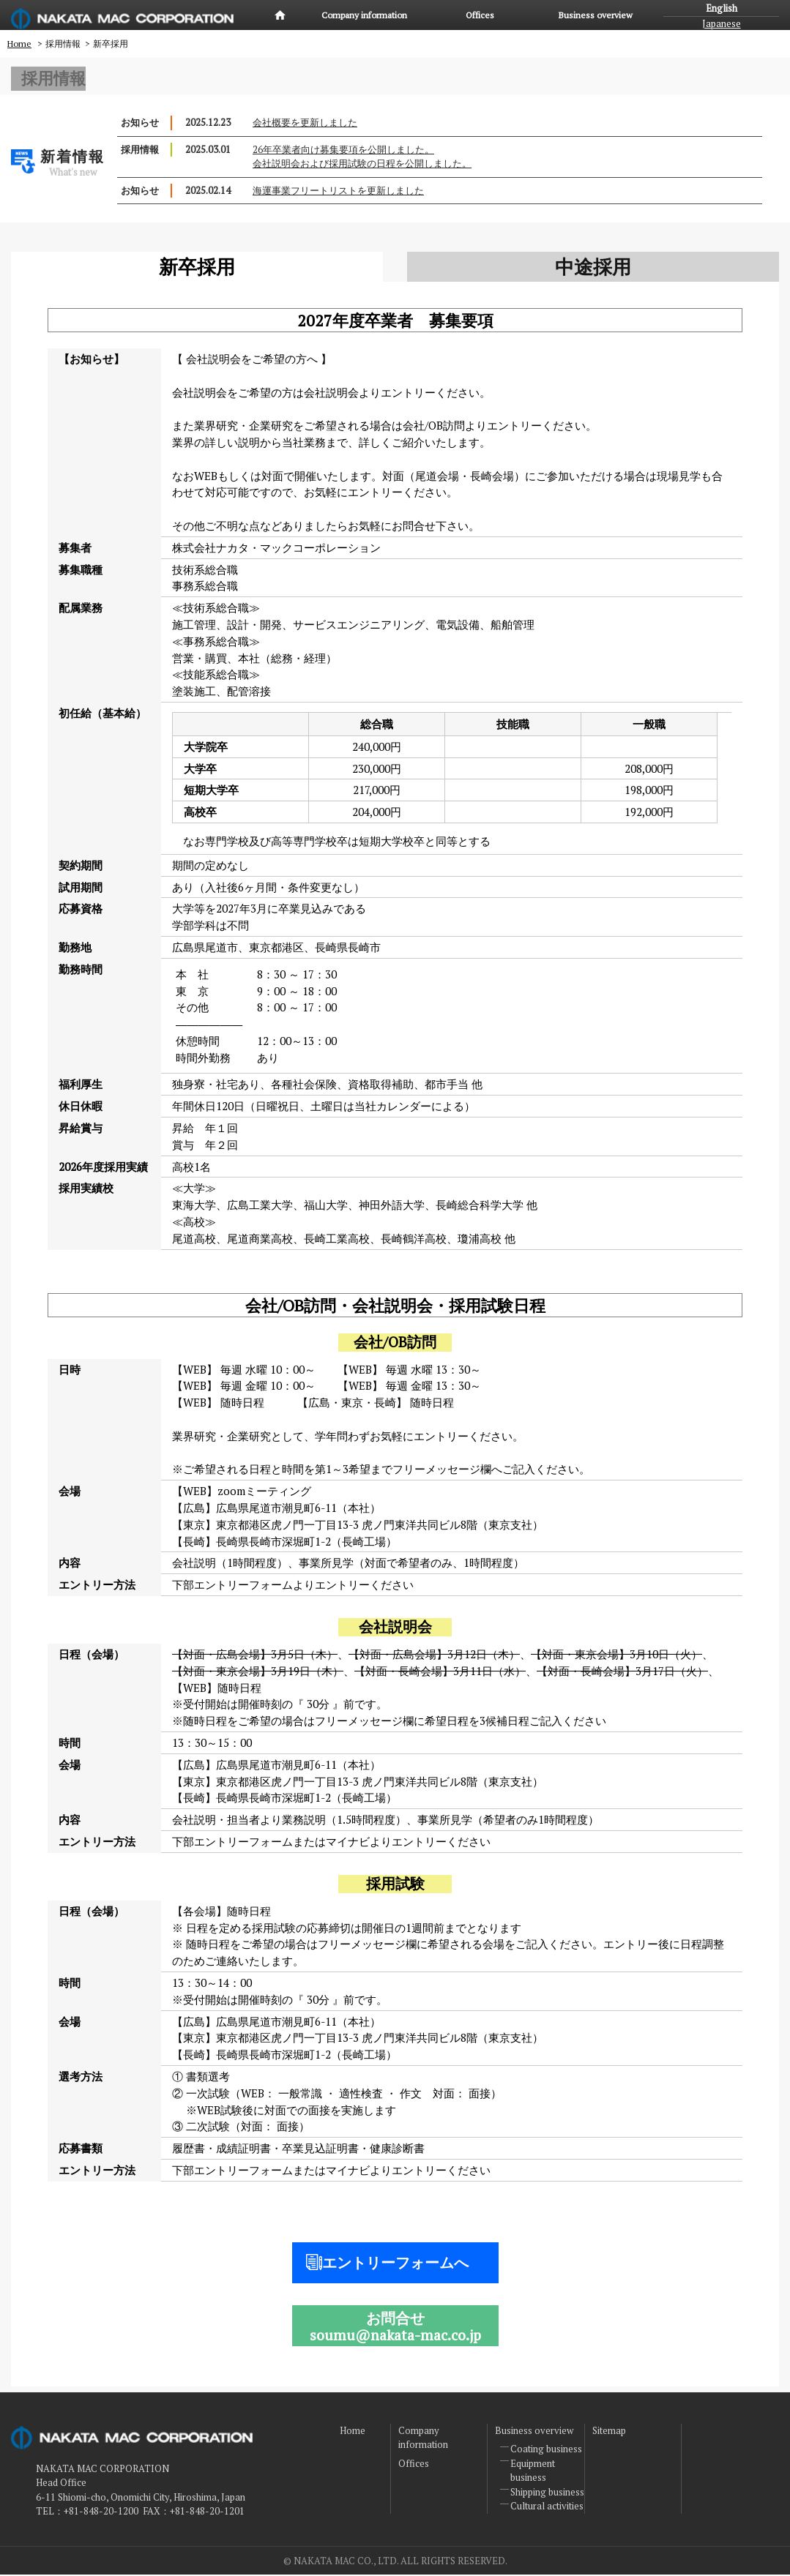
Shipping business (547, 2493)
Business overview (595, 14)
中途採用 (593, 267)
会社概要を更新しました (305, 123)
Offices (480, 14)
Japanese (721, 23)
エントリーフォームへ (395, 2264)
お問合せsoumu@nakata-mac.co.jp (395, 2328)
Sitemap (609, 2431)
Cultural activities (547, 2507)
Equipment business (532, 2472)
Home (280, 15)
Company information (364, 14)
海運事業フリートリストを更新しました (338, 191)
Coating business (546, 2450)
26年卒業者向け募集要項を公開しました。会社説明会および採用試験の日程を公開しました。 (362, 157)
